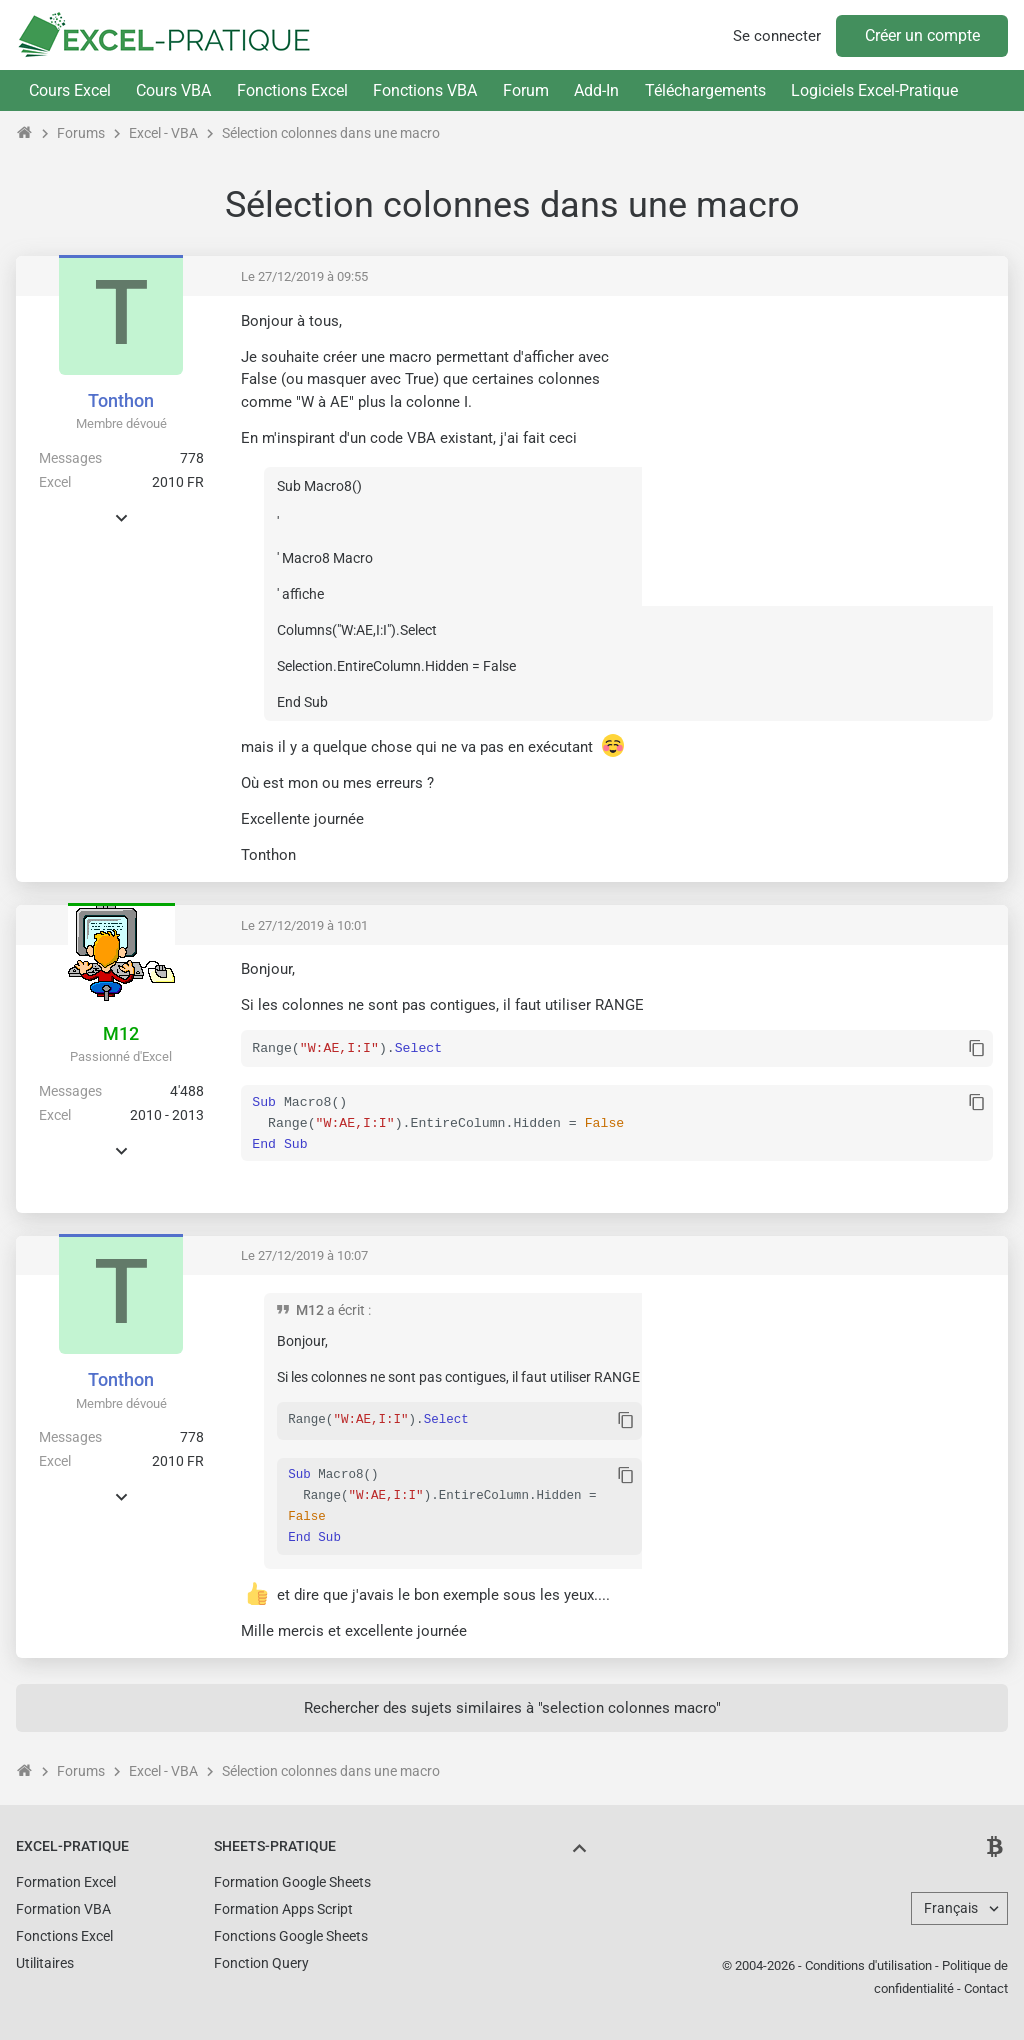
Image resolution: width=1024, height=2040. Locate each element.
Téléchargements (705, 90)
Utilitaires (45, 1961)
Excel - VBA (163, 133)
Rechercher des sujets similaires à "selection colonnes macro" (512, 1706)
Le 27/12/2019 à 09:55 (304, 276)
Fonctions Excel (292, 90)
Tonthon (121, 400)
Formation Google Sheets (292, 1880)
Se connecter (777, 36)
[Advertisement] (825, 451)
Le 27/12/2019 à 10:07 (304, 1255)
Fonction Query (261, 1961)
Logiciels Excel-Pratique (874, 90)
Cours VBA (173, 90)
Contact (986, 1986)
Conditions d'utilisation (868, 1963)
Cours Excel (70, 90)
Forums (81, 133)
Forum (526, 90)
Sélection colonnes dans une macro (331, 133)
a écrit (346, 1310)
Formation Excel (66, 1880)
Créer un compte (922, 35)
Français (951, 1906)
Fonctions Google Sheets (291, 1934)
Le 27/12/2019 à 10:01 (304, 925)
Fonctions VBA (425, 90)
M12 (121, 1033)
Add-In (596, 90)
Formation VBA (63, 1907)
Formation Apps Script (283, 1907)
